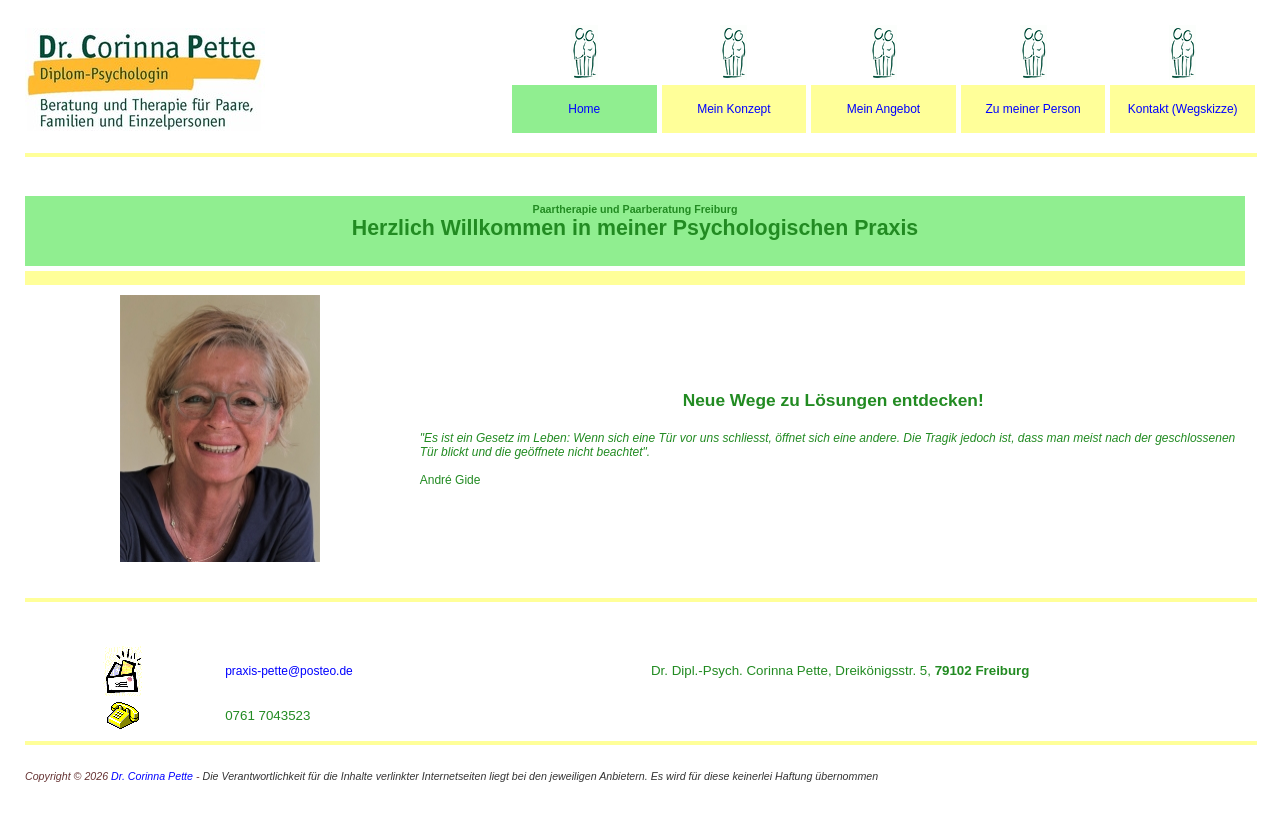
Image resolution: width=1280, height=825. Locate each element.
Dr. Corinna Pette (153, 776)
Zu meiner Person (1032, 109)
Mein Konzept (733, 109)
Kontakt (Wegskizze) (1183, 109)
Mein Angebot (883, 109)
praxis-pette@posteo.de (289, 671)
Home (584, 109)
